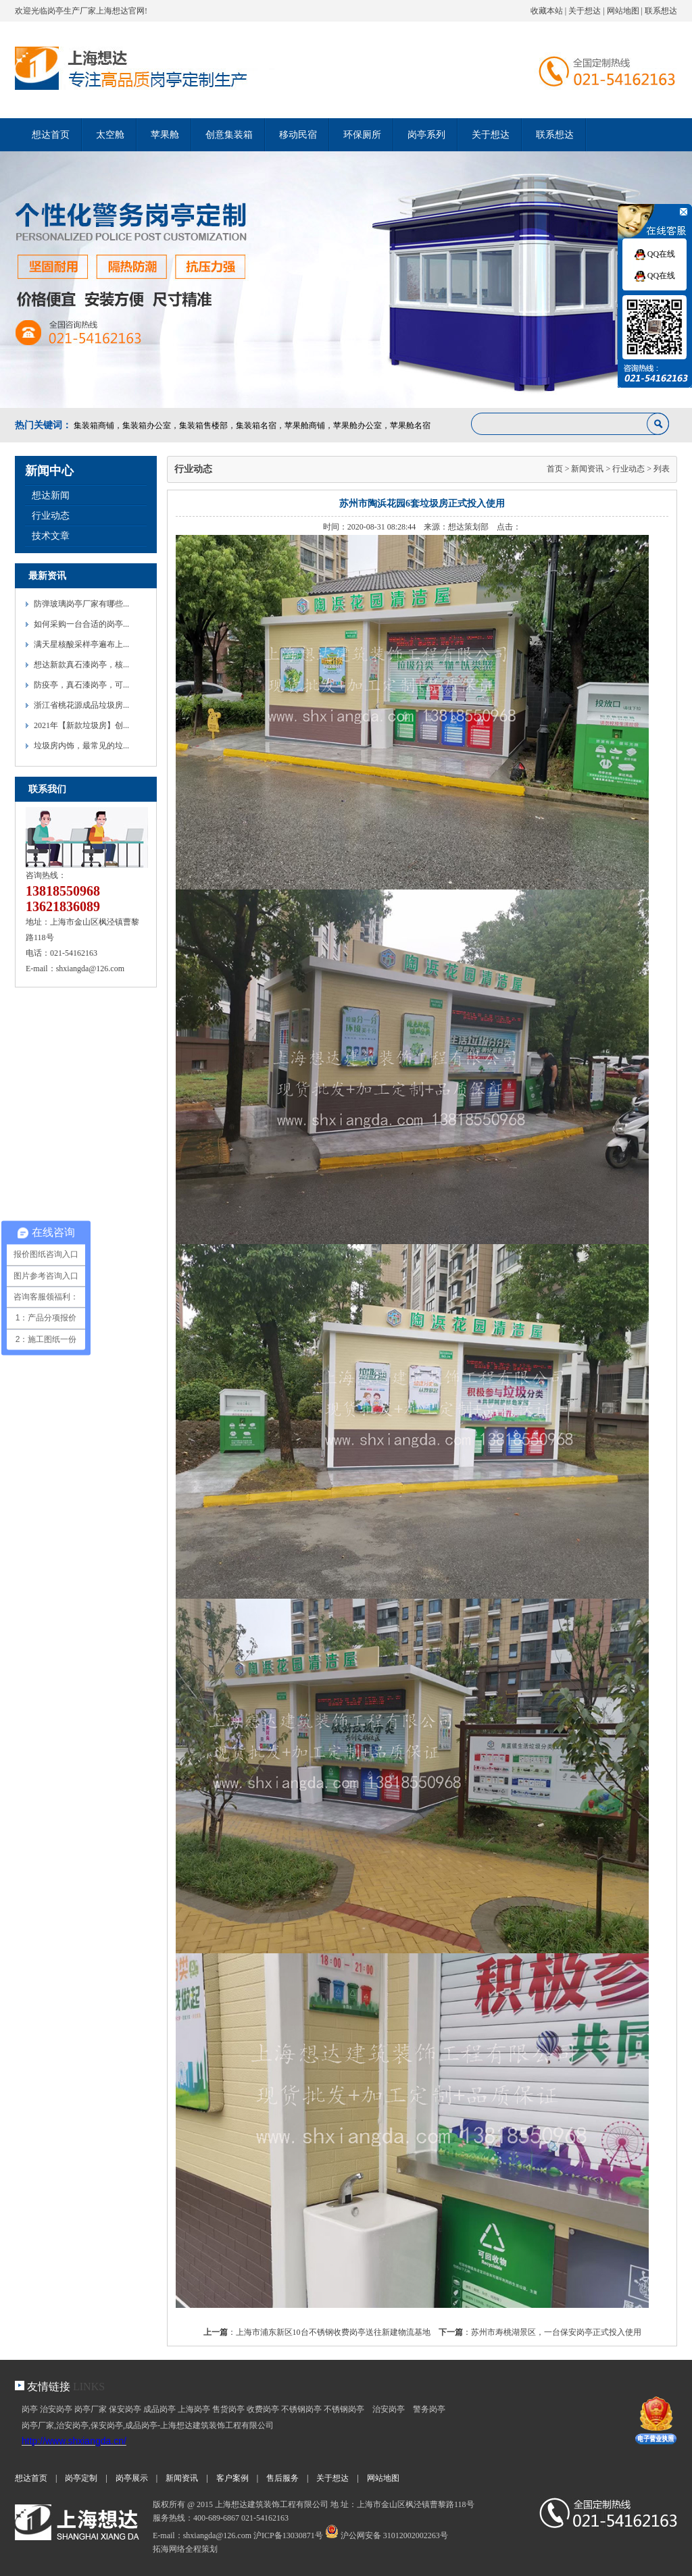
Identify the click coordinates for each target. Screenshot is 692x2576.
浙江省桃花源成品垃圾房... (81, 705)
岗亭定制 (81, 2478)
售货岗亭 (228, 2409)
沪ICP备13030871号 (288, 2535)
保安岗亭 (125, 2409)
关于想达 (584, 11)
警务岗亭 (429, 2409)
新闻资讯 (587, 468)
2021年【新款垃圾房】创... (81, 725)
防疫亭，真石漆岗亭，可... (81, 685)
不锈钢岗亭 (301, 2409)
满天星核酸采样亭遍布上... (81, 644)
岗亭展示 (132, 2478)
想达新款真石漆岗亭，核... (81, 664)
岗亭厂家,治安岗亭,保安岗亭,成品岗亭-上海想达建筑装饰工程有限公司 (148, 2425)
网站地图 (623, 11)
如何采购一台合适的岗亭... (81, 624)
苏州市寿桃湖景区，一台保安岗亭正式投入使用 (556, 2332)
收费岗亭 (263, 2409)
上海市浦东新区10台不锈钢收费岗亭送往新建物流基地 (333, 2332)
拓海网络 (169, 2549)
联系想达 (661, 11)
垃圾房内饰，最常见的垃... (81, 745)
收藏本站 (546, 11)
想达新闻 (51, 495)
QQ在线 (655, 254)
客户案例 (232, 2478)
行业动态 (51, 516)
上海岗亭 (194, 2409)
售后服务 (282, 2478)
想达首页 (51, 135)
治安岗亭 (56, 2409)
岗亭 (30, 2409)
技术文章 (51, 536)
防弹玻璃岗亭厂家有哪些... (81, 604)
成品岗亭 (159, 2409)
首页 (555, 468)
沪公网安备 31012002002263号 (386, 2535)
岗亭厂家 (90, 2409)
